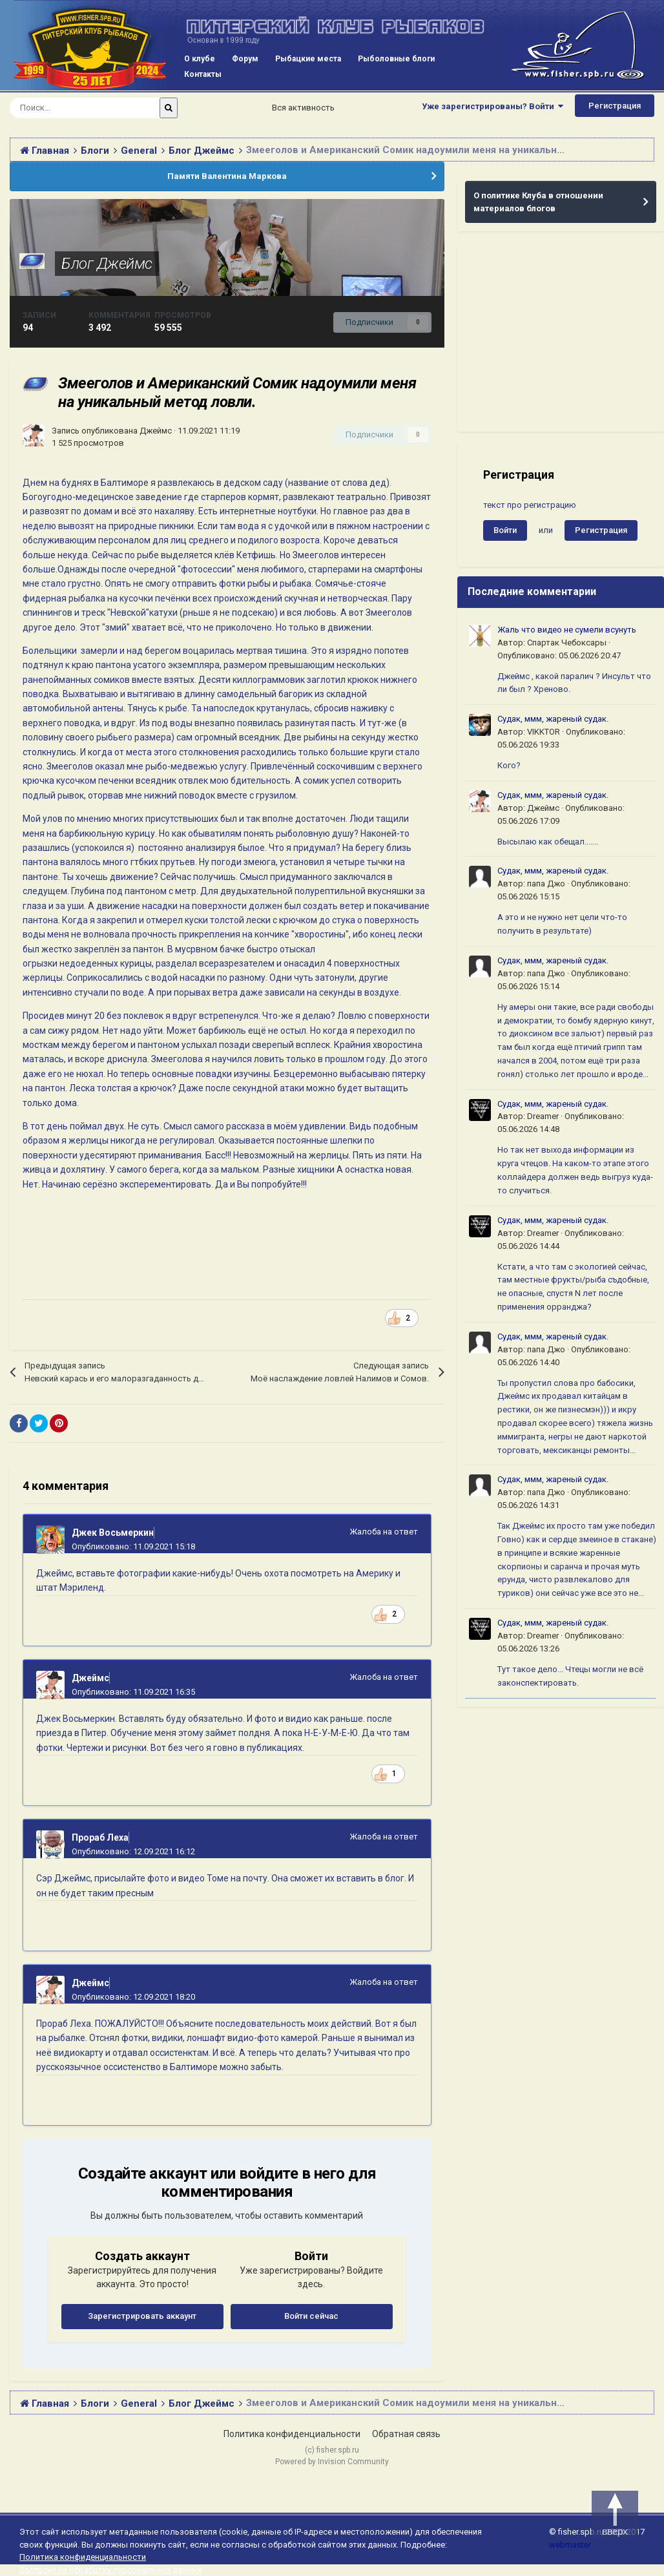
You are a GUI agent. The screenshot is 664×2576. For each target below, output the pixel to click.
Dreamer (543, 1116)
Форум (245, 58)
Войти (505, 530)
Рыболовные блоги (396, 58)
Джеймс (156, 430)
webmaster (570, 2545)
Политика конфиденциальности (291, 2434)
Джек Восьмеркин (113, 1532)
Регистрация (614, 105)
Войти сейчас (311, 2316)
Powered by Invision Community (332, 2461)
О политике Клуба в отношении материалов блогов (538, 202)
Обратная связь (406, 2434)
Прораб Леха (100, 1837)
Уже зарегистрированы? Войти (492, 106)
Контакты (203, 74)
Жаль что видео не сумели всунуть (566, 629)
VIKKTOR (543, 732)
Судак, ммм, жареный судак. (552, 719)
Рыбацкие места (308, 58)
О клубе (199, 58)
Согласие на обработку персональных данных (110, 2570)
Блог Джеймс (106, 264)
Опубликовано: (133, 1546)
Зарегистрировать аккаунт (142, 2316)
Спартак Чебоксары (567, 642)
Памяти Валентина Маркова (227, 176)
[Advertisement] (560, 338)
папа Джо (546, 883)
